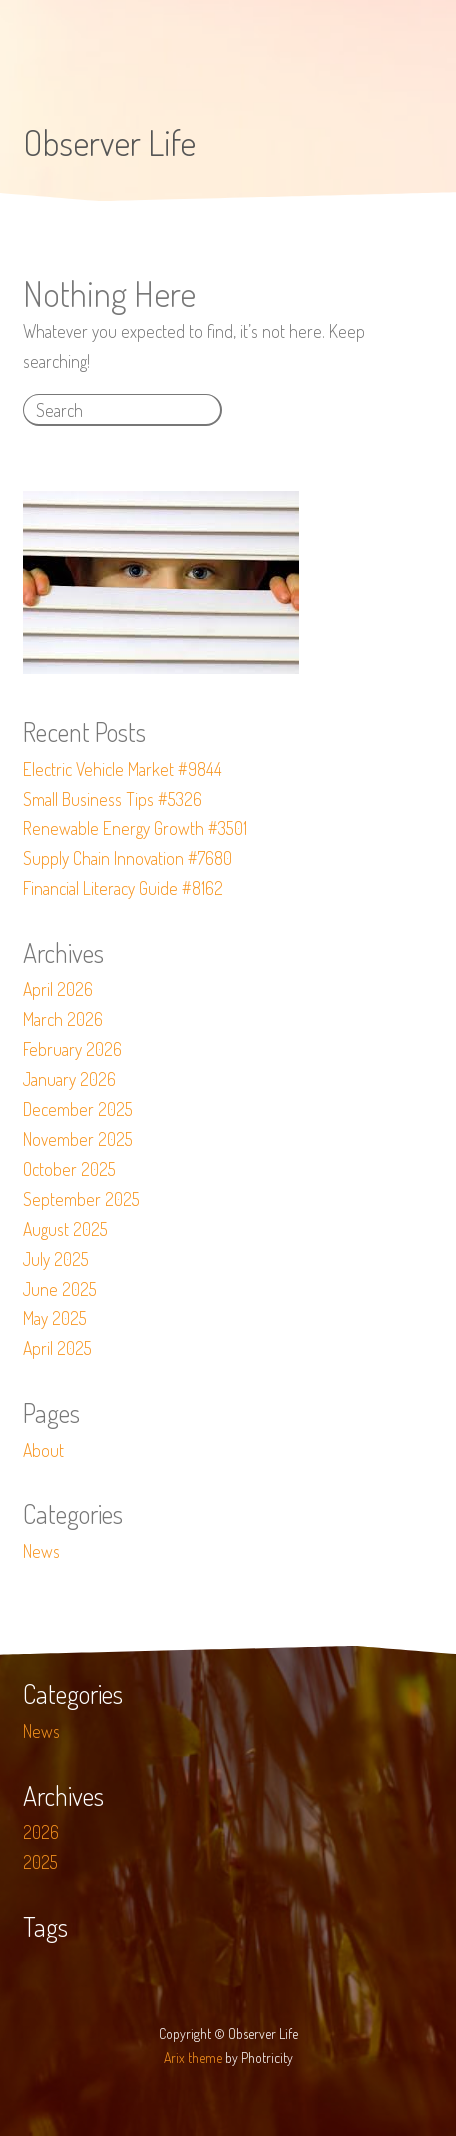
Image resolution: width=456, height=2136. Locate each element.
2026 (41, 1832)
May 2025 (55, 1318)
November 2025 (78, 1139)
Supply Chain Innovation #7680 (127, 858)
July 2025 (56, 1259)
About (43, 1450)
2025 (40, 1862)
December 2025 (78, 1109)
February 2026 (72, 1049)
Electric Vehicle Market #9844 (122, 769)
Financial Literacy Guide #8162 (123, 888)
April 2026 (58, 989)
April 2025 (57, 1348)
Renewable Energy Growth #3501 (135, 828)
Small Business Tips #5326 (112, 799)
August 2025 (65, 1229)
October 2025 (69, 1169)
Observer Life (109, 142)
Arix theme (193, 2057)
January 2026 (69, 1079)
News (41, 1551)
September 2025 (81, 1199)
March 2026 (63, 1019)
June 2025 (60, 1289)
